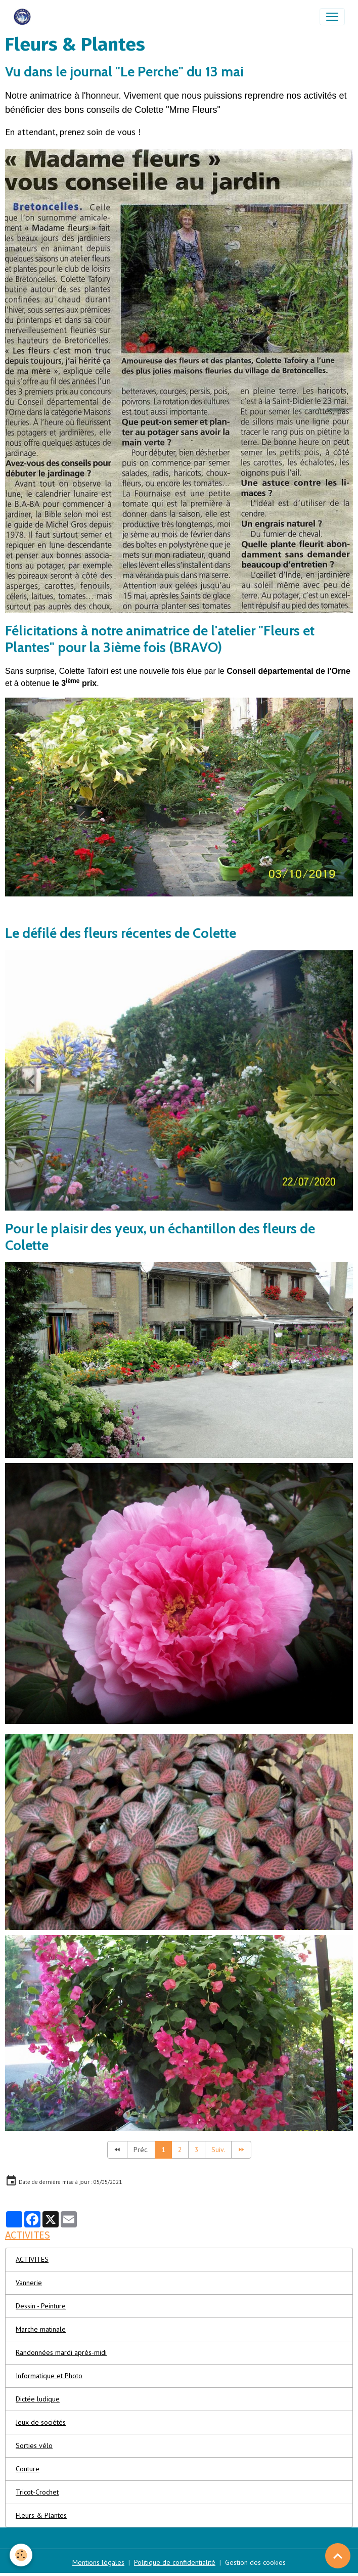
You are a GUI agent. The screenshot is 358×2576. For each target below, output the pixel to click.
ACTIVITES (32, 2259)
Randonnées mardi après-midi (61, 2352)
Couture (27, 2468)
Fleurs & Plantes (41, 2515)
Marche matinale (41, 2329)
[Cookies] (21, 2555)
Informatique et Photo (49, 2375)
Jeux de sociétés (41, 2422)
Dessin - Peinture (41, 2305)
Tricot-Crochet (37, 2492)
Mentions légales (98, 2562)
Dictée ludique (38, 2398)
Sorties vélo (34, 2445)
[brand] (24, 16)
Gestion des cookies (255, 2562)
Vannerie (29, 2282)
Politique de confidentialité (174, 2562)
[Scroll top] (337, 2555)
